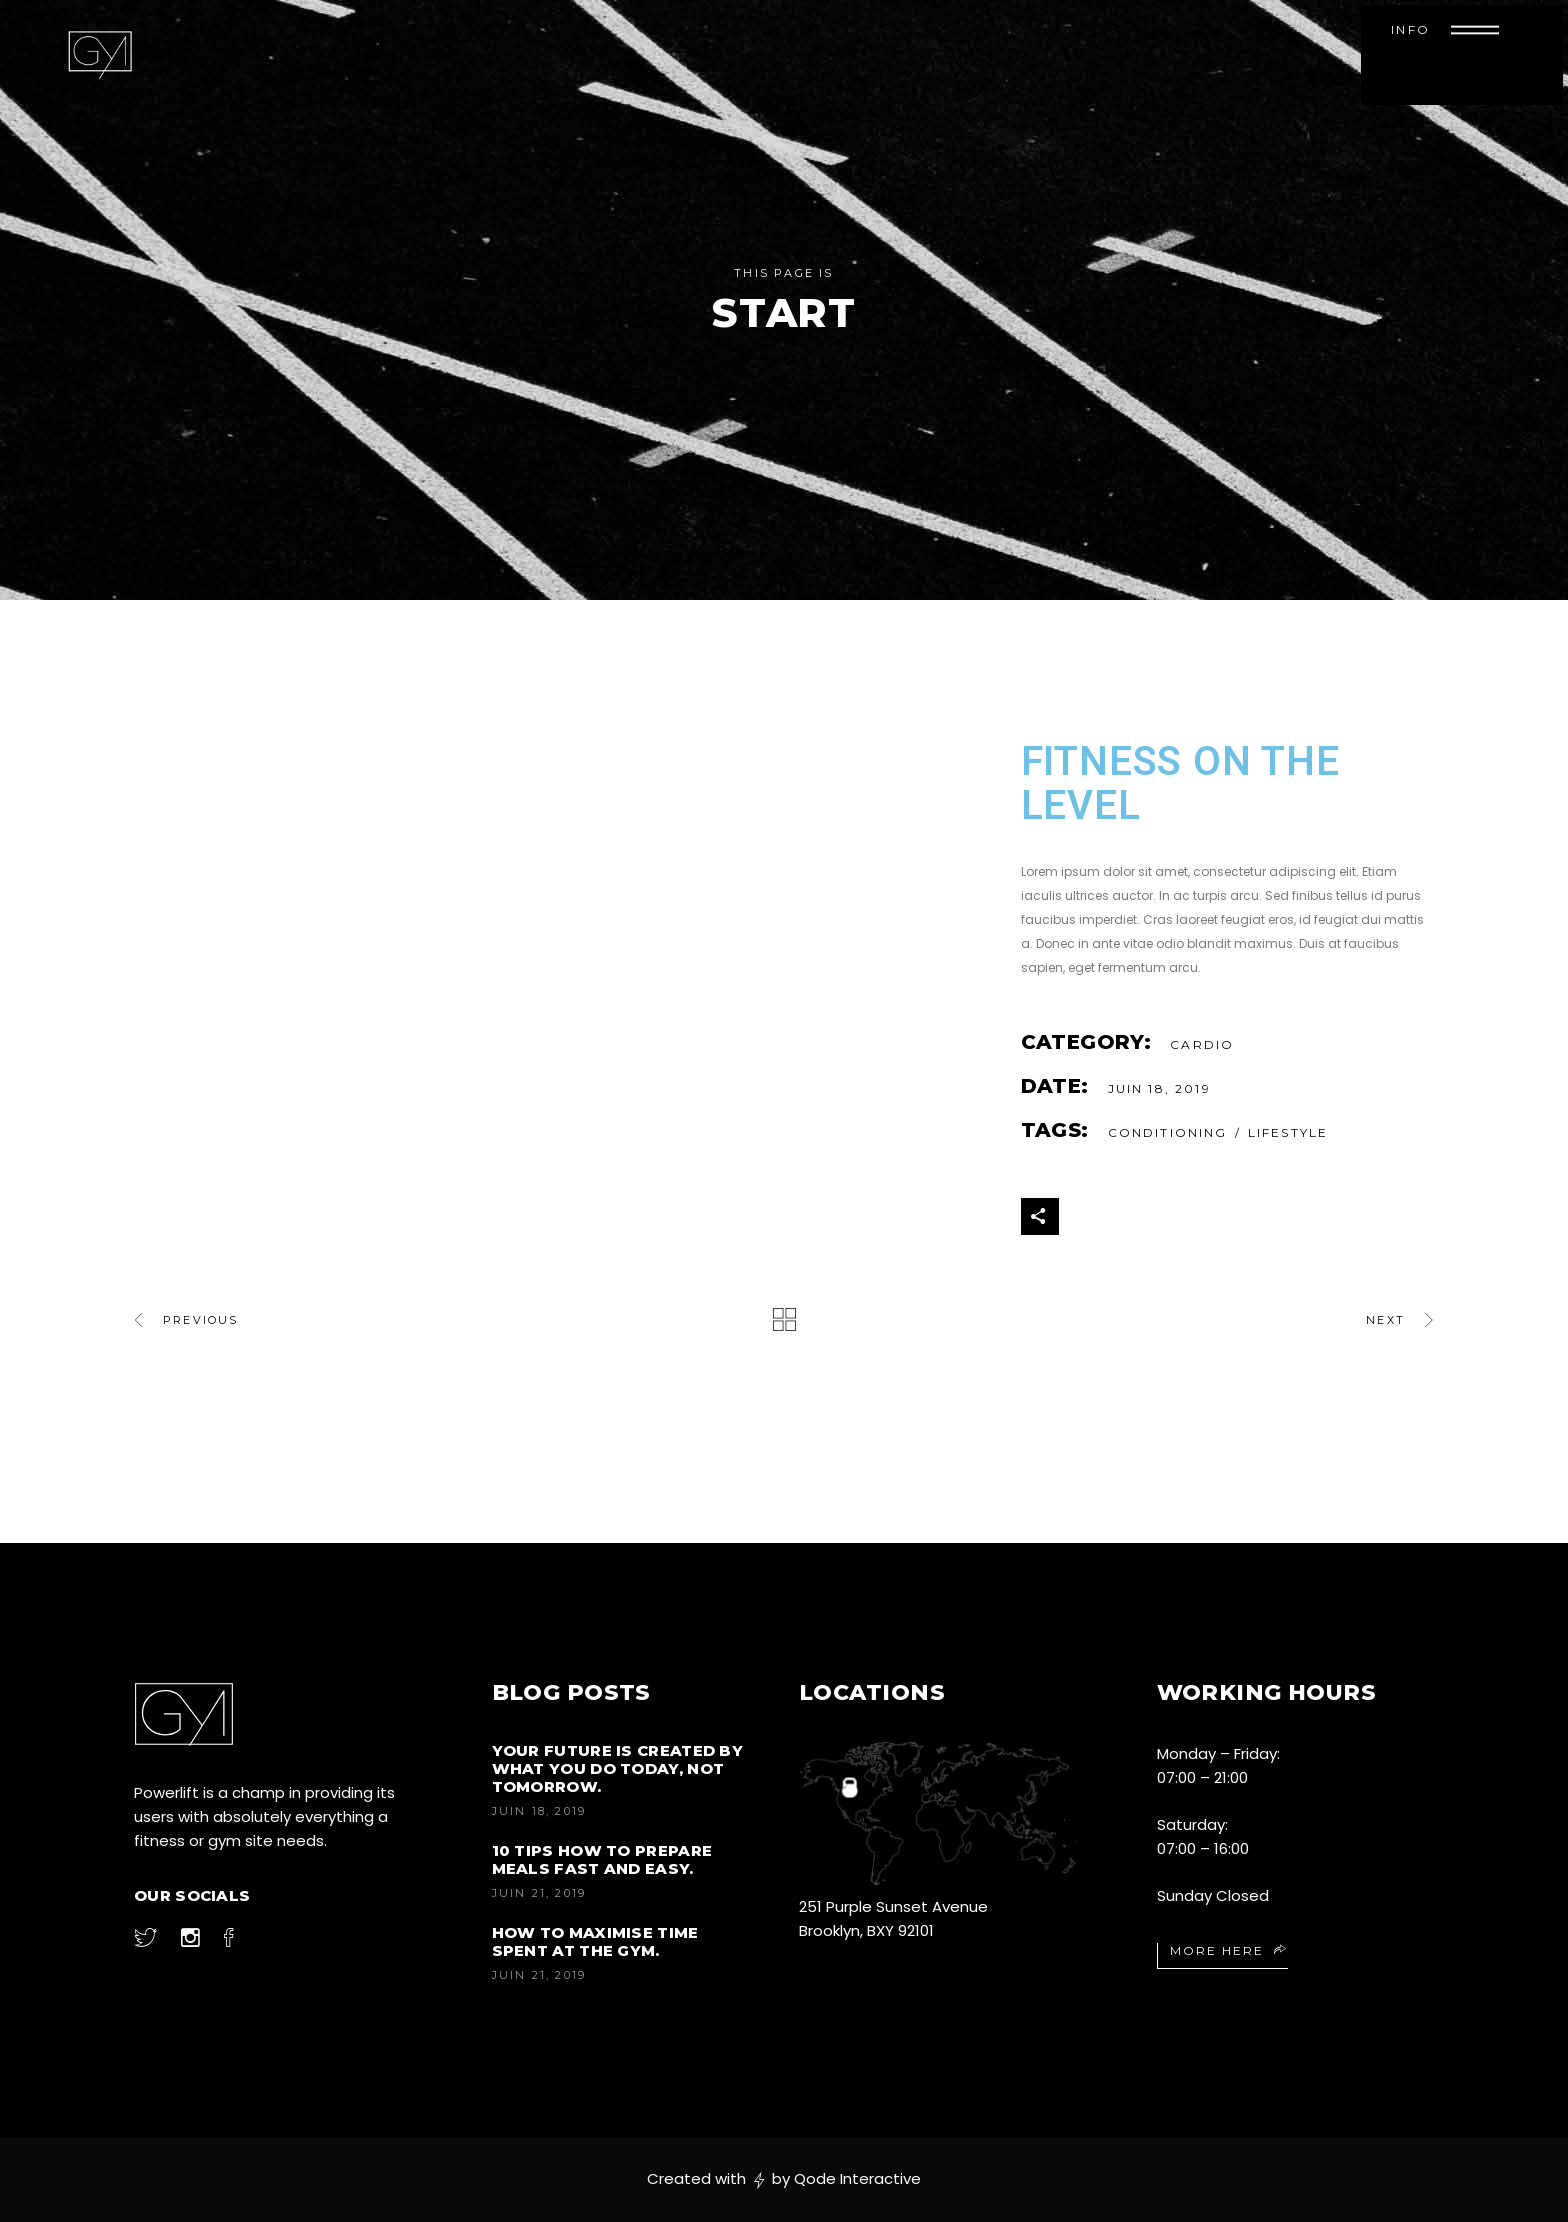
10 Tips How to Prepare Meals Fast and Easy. (602, 1859)
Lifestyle (1288, 1132)
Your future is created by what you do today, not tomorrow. (618, 1768)
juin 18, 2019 (539, 1811)
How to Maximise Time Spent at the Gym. (595, 1941)
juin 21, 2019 (539, 1893)
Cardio (1202, 1044)
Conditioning (1168, 1132)
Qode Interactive (857, 2178)
